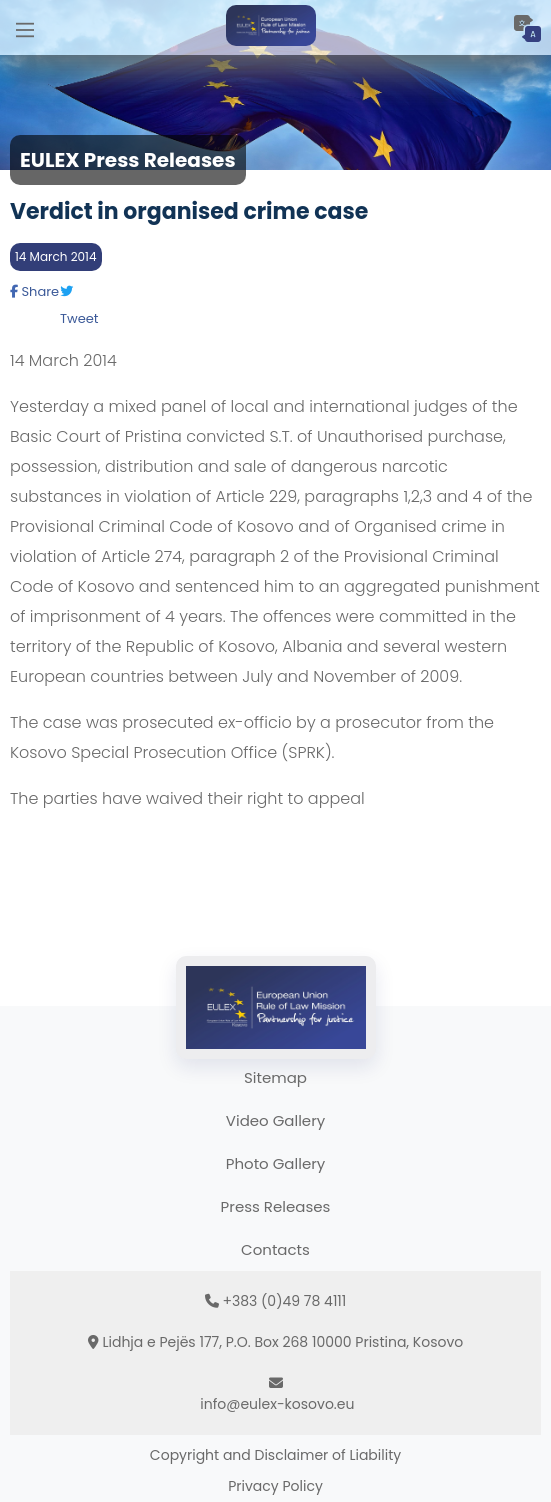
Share (34, 291)
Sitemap (275, 1077)
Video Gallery (275, 1120)
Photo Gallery (275, 1163)
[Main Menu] (25, 27)
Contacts (275, 1249)
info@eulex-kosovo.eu (277, 1404)
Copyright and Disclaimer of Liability (275, 1455)
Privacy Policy (275, 1486)
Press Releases (276, 1206)
